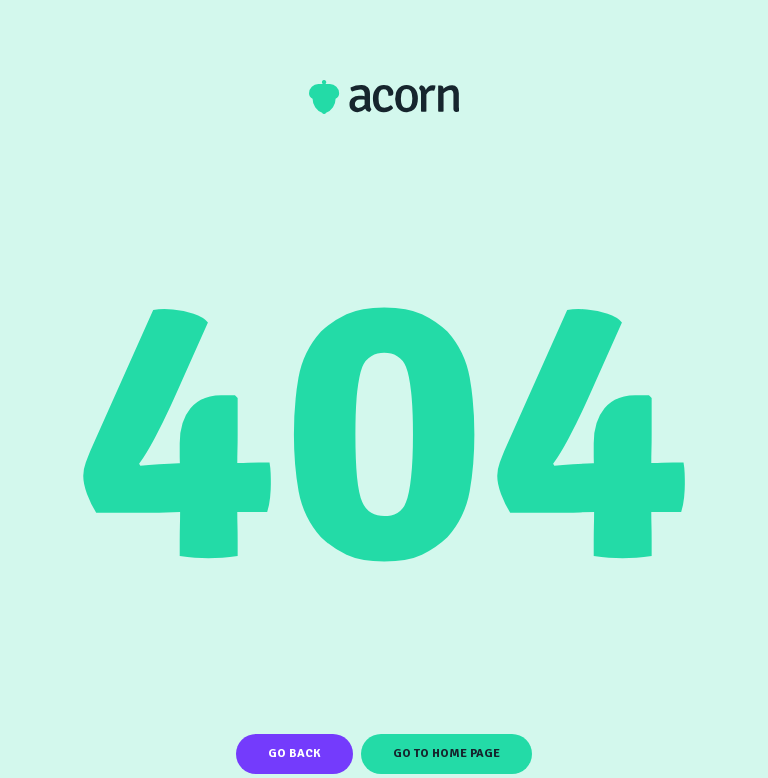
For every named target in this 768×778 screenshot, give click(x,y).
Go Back (294, 753)
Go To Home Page (446, 753)
